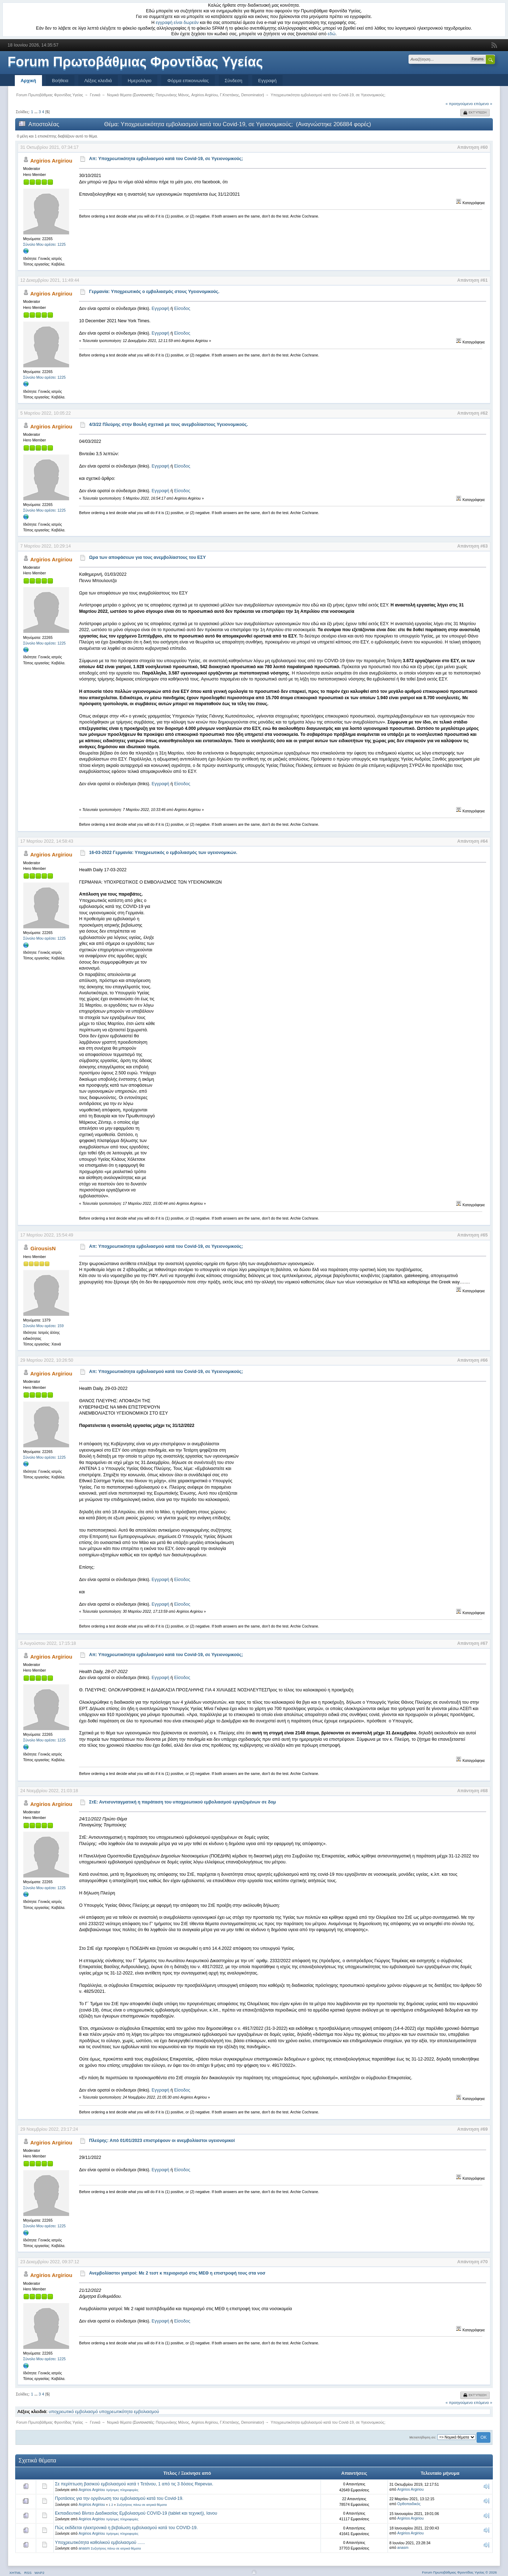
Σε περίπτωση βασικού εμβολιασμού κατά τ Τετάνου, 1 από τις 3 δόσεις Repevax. (134, 2484)
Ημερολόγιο (139, 80)
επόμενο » (483, 104)
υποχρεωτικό (61, 2411)
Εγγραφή (267, 80)
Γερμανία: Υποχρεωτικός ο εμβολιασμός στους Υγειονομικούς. (154, 291)
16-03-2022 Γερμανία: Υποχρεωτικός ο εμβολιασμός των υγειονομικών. (163, 852)
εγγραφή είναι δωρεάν (177, 22)
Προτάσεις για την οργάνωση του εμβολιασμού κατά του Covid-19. (119, 2498)
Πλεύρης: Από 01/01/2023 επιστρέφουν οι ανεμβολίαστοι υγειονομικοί (162, 2140)
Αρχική (28, 80)
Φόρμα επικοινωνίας (188, 80)
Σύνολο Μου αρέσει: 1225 (44, 244)
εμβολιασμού (146, 2411)
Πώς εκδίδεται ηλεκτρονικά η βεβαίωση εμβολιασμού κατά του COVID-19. (126, 2527)
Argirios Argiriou (204, 95)
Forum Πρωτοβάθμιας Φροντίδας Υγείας (135, 61)
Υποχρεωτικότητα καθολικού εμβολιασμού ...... (100, 2542)
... (36, 112)
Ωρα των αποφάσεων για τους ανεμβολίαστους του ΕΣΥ (147, 557)
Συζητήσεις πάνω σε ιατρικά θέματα (142, 2505)
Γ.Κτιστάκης (229, 95)
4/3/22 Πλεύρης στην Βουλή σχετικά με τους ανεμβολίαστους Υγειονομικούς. (168, 424)
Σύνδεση (233, 80)
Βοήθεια (60, 80)
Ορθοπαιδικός (409, 2504)
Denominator (252, 95)
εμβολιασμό (86, 2411)
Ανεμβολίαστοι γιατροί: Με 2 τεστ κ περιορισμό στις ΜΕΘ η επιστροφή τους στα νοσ (177, 2273)
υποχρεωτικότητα (116, 2411)
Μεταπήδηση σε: (423, 2437)
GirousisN (43, 1248)
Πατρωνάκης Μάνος (172, 95)
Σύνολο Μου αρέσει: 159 (43, 1326)
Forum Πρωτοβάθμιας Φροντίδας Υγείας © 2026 (459, 2572)
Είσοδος (182, 308)
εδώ (331, 33)
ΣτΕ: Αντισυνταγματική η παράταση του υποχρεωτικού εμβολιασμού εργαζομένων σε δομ (182, 1802)
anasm (84, 2548)
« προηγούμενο (459, 104)
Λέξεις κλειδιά (98, 80)
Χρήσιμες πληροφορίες (122, 2490)
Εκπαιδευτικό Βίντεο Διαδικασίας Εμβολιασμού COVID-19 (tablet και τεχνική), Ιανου (136, 2513)
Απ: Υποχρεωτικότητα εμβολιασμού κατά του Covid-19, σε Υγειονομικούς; (166, 158)
